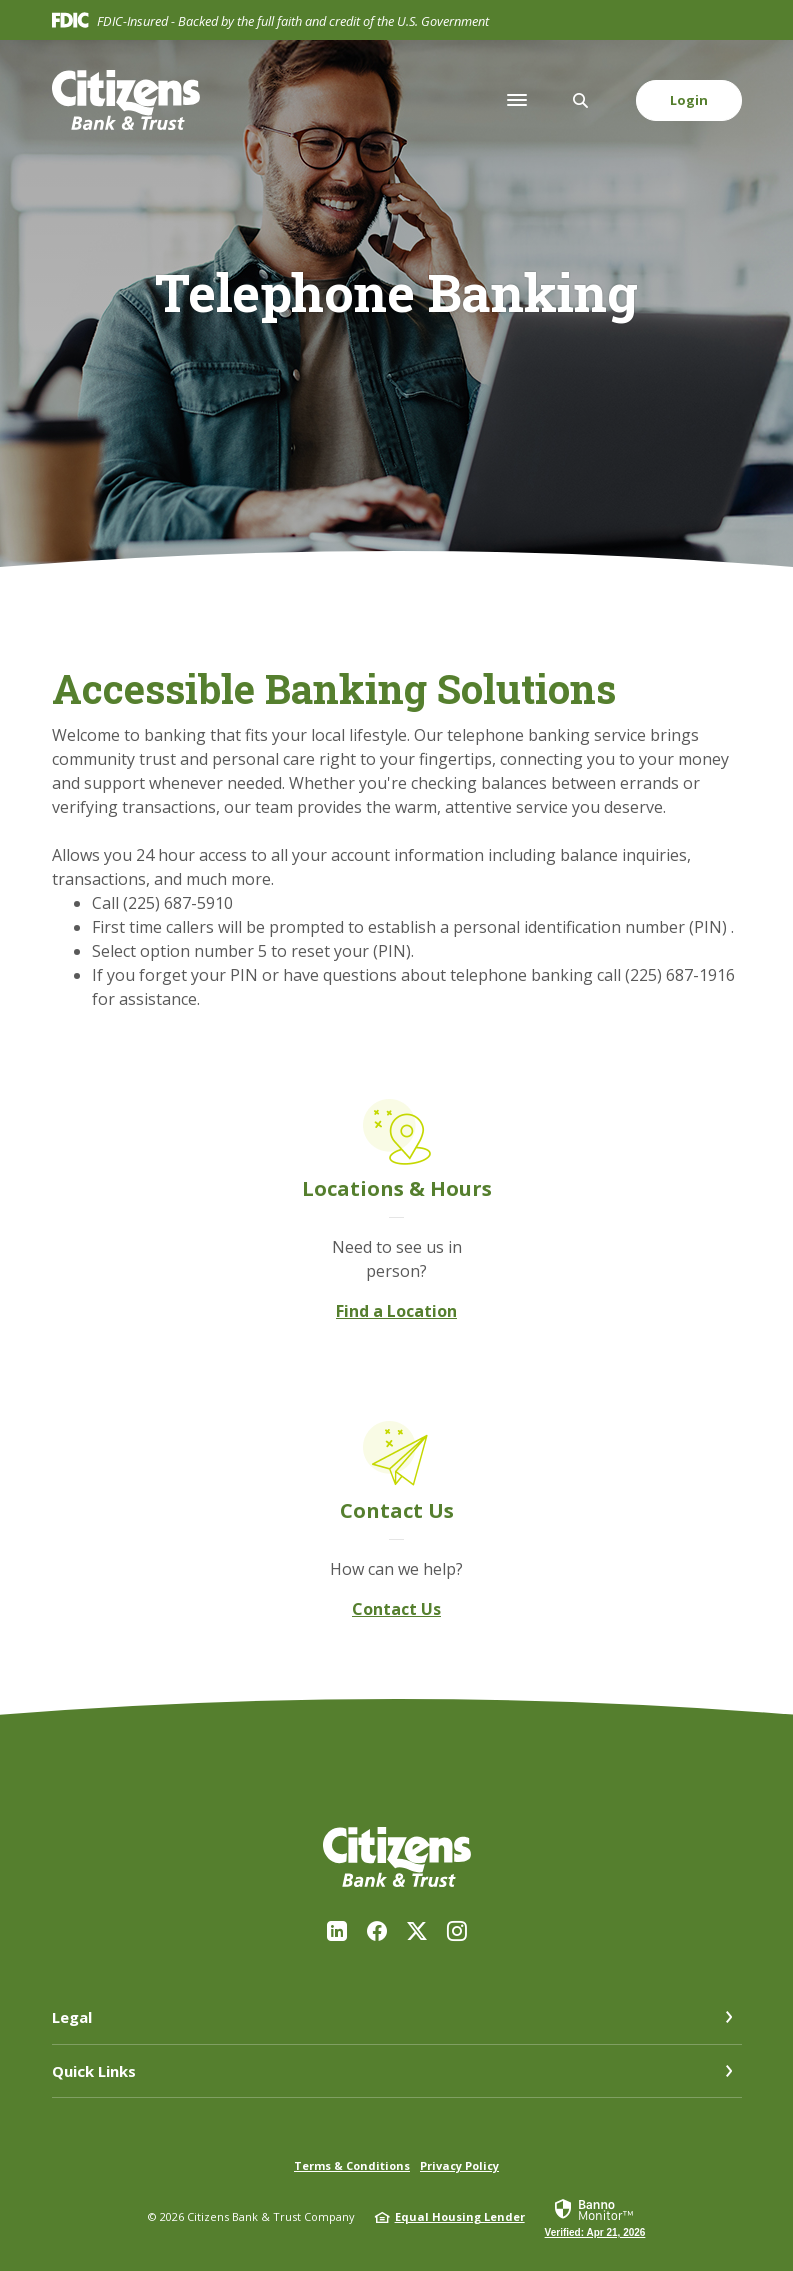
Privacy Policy (459, 2165)
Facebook (377, 1931)
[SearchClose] (581, 100)
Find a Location (396, 1311)
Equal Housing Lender (460, 2216)
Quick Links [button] (94, 2071)
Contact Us (396, 1609)
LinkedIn (337, 1931)
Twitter (417, 1931)
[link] (595, 2217)
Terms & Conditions (352, 2165)
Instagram (457, 1931)
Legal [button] (72, 2017)
